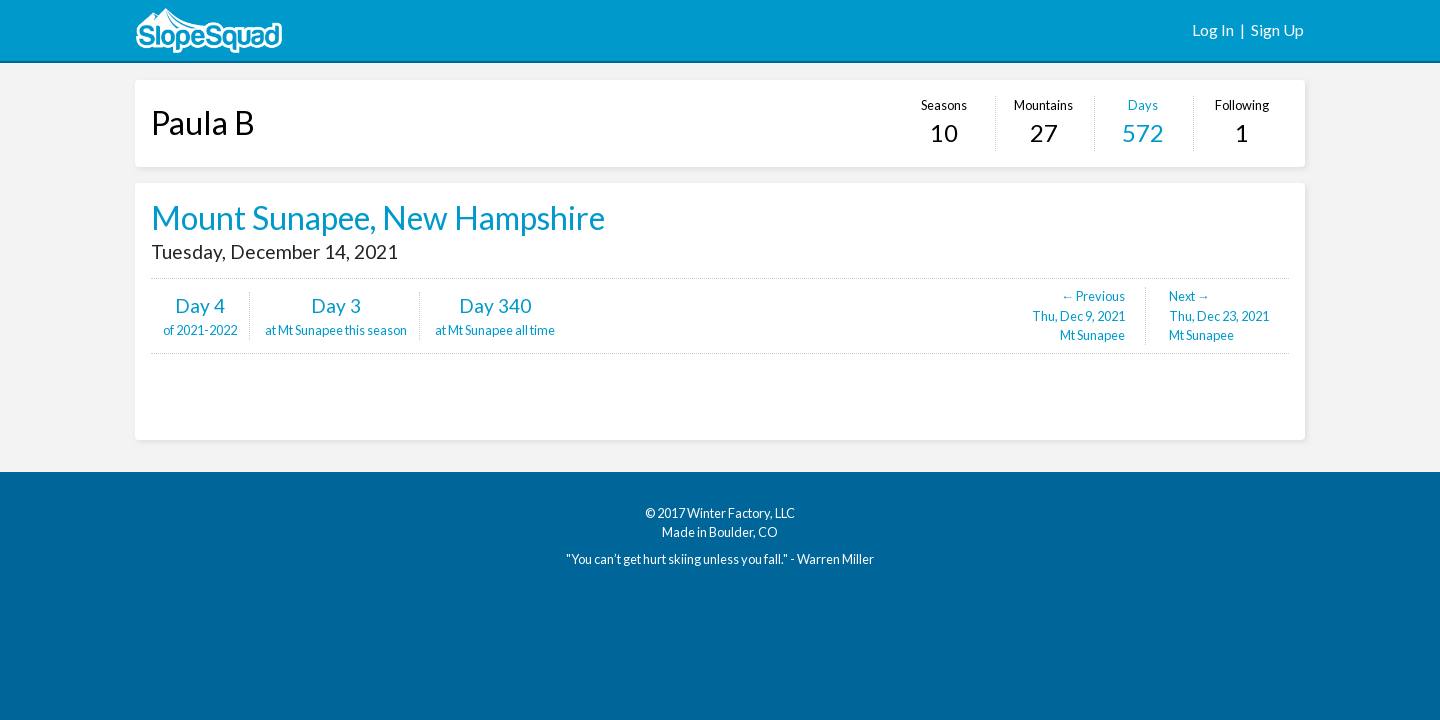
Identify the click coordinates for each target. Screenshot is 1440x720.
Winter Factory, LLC (741, 513)
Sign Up (1277, 29)
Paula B (203, 122)
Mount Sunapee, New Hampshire (378, 217)
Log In (1213, 29)
